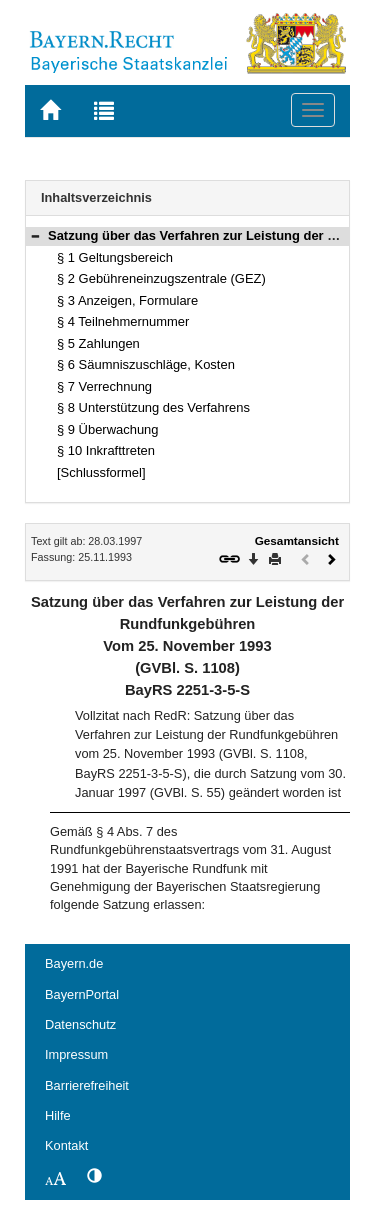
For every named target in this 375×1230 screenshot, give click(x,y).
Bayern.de (74, 963)
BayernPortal (82, 994)
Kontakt (66, 1145)
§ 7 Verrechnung (104, 386)
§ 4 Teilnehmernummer (123, 321)
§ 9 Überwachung (108, 429)
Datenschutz (80, 1024)
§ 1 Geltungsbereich (115, 257)
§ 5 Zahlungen (98, 343)
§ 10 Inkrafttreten (106, 450)
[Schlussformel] (101, 472)
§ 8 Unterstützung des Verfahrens (153, 407)
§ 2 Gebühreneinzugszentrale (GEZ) (161, 278)
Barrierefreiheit (87, 1085)
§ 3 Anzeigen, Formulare (127, 300)
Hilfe (58, 1115)
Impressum (76, 1054)
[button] (35, 235)
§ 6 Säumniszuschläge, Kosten (146, 364)
